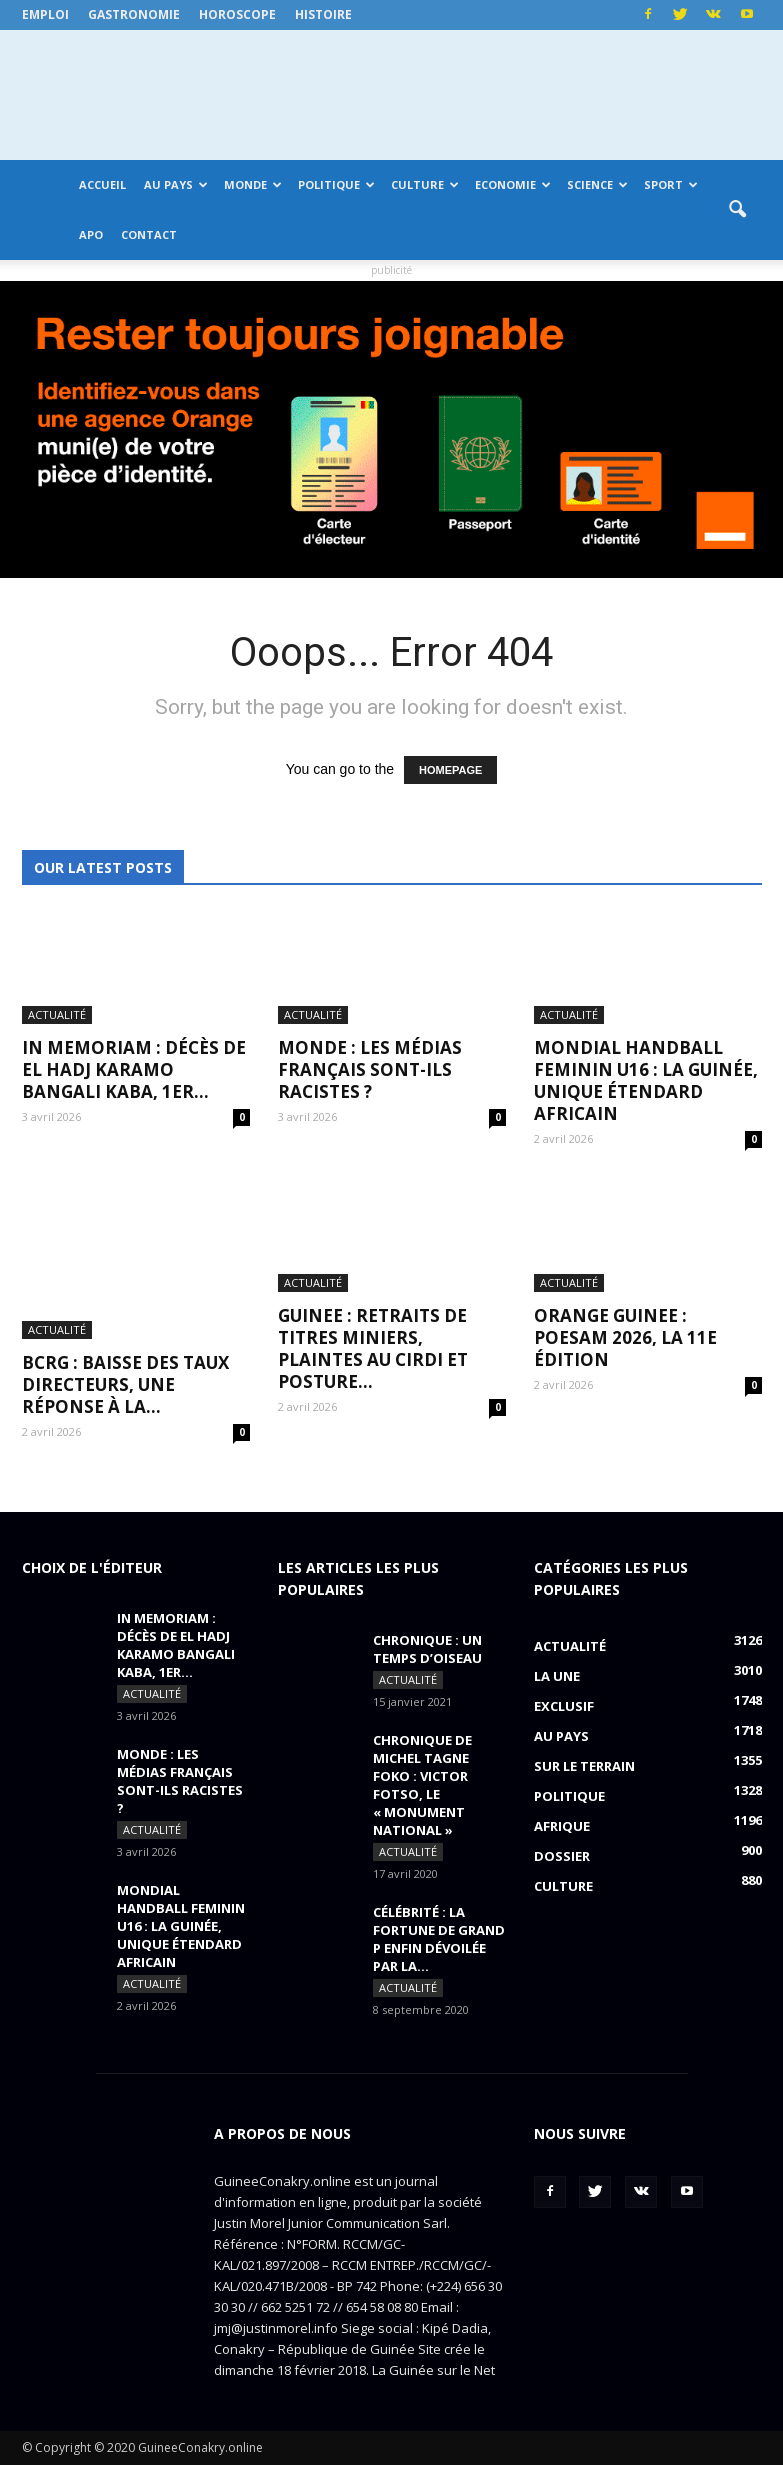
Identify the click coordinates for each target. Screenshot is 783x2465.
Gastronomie (134, 14)
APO (91, 234)
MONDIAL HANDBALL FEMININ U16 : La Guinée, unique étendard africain (646, 1080)
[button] (738, 210)
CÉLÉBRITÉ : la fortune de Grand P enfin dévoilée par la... (439, 1939)
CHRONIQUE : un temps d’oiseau (427, 1649)
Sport (671, 184)
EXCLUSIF (564, 1706)
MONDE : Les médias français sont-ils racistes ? (370, 1069)
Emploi (45, 14)
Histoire (323, 14)
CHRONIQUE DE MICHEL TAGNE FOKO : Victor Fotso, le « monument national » (422, 1785)
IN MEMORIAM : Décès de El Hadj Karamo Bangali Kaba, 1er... (134, 1069)
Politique (336, 184)
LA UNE (557, 1676)
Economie (513, 184)
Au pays (176, 184)
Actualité (57, 1014)
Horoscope (237, 14)
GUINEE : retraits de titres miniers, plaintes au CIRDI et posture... (373, 1348)
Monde (253, 184)
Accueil (102, 184)
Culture (425, 184)
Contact (149, 234)
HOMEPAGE (450, 770)
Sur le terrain (584, 1766)
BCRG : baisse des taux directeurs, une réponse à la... (125, 1384)
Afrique (562, 1826)
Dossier (562, 1856)
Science (597, 184)
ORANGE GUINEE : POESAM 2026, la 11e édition (625, 1337)
